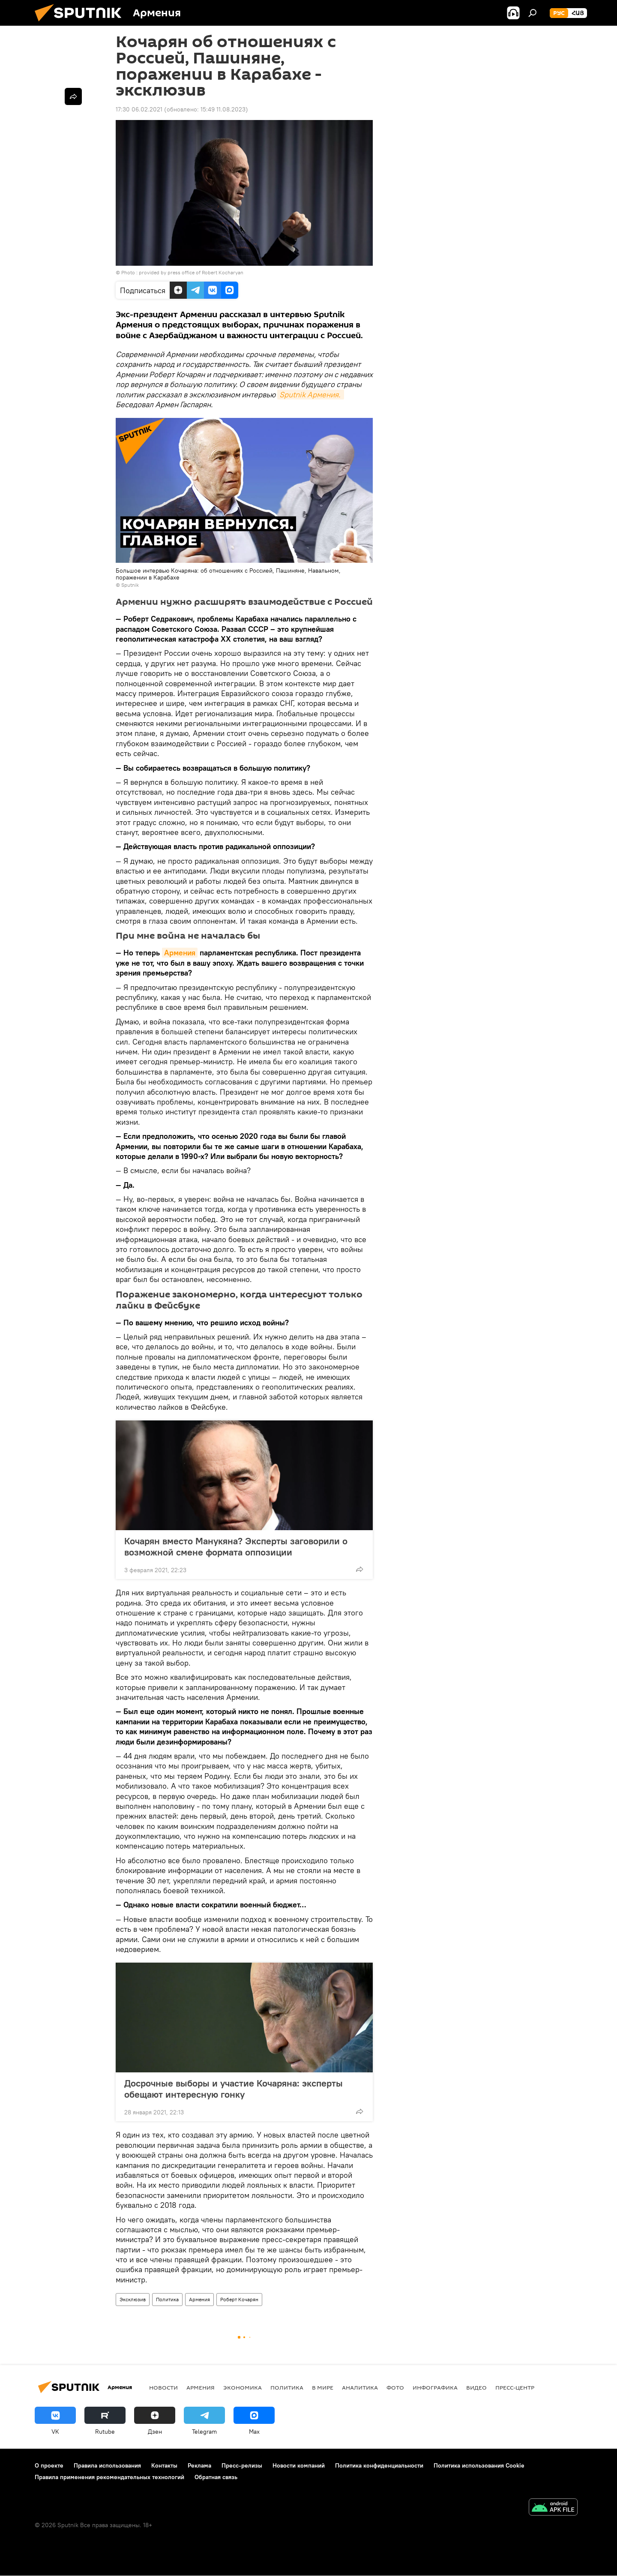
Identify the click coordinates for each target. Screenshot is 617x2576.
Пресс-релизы (242, 2465)
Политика (167, 2299)
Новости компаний (299, 2465)
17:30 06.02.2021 (139, 109)
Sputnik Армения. (310, 394)
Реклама (199, 2465)
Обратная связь (216, 2477)
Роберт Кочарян (239, 2299)
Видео (476, 2387)
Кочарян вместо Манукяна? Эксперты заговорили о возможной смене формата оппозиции (235, 1546)
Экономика (242, 2387)
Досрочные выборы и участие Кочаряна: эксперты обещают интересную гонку (233, 2089)
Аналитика (360, 2387)
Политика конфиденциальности (379, 2465)
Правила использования (107, 2465)
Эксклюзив (133, 2299)
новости (163, 2387)
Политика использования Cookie (479, 2465)
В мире (322, 2387)
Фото (395, 2387)
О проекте (49, 2465)
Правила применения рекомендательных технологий (109, 2477)
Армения (179, 953)
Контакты (164, 2465)
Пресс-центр (514, 2387)
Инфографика (435, 2387)
